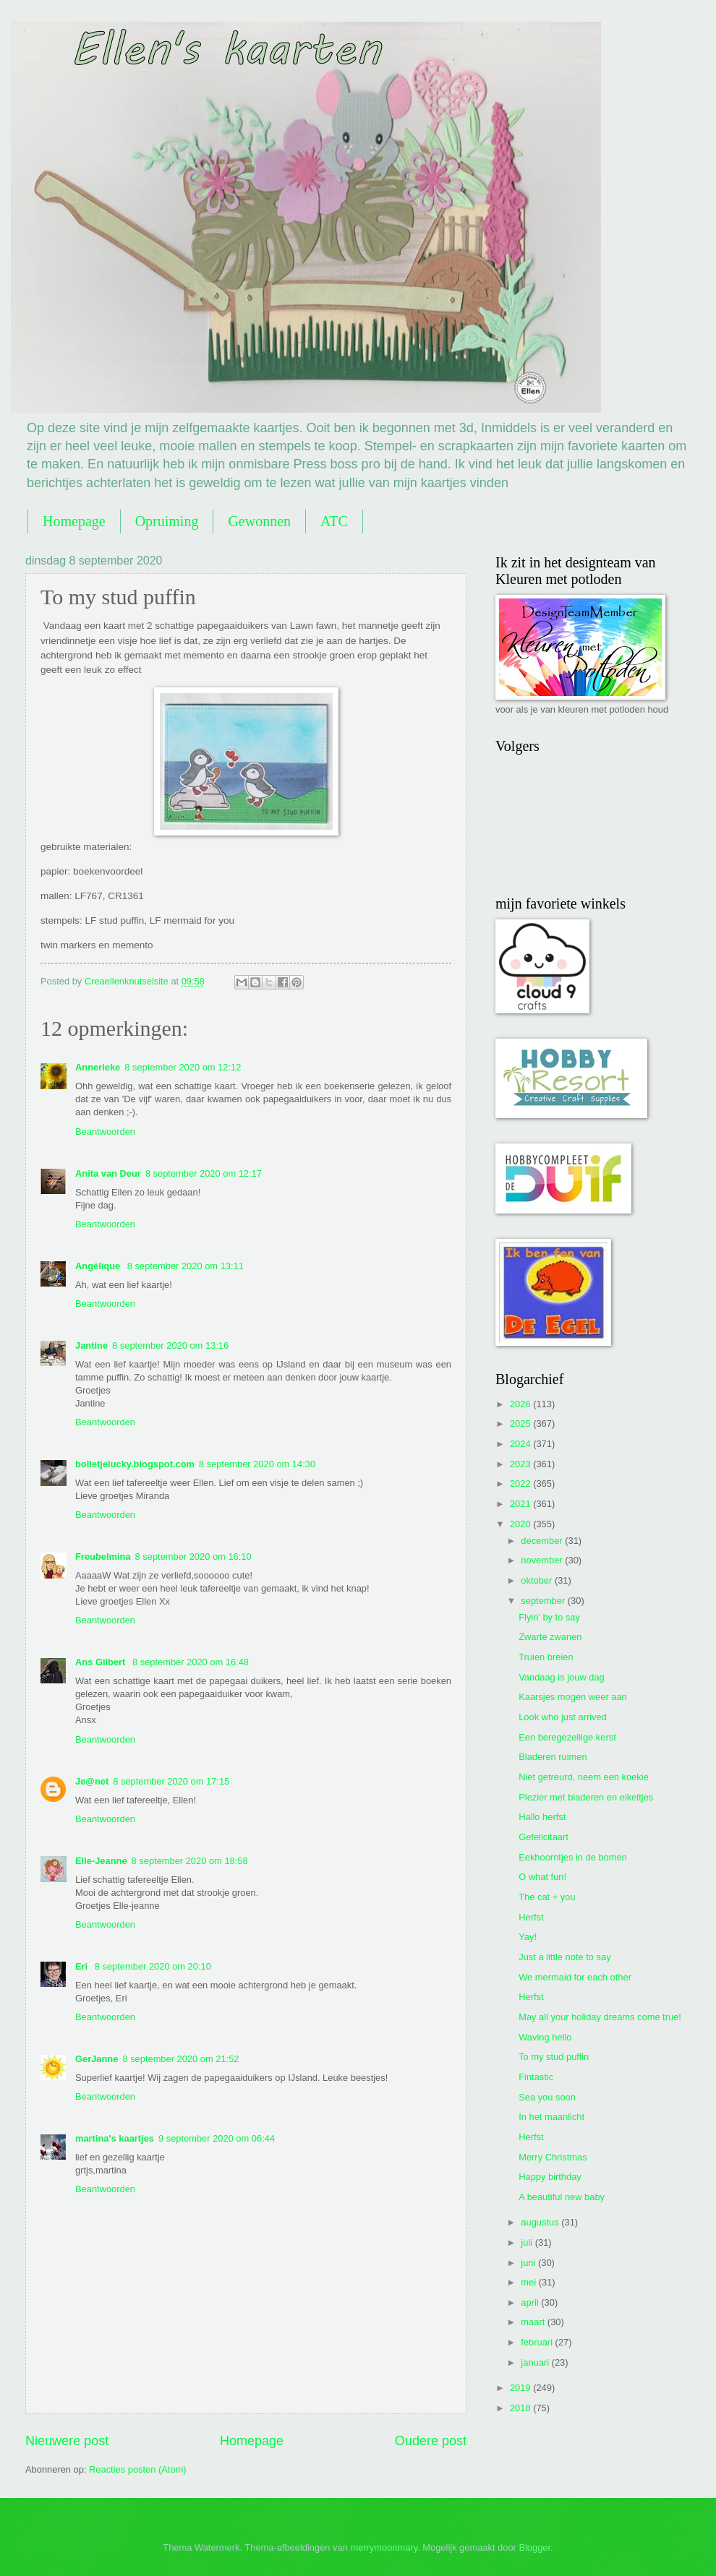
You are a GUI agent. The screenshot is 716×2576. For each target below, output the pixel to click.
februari (538, 2342)
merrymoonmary (383, 2547)
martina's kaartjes (114, 2138)
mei (529, 2282)
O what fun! (542, 1876)
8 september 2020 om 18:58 (190, 1860)
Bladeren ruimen (553, 1756)
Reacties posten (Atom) (138, 2469)
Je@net (91, 1781)
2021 (521, 1503)
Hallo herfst (542, 1816)
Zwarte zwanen (550, 1636)
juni (529, 2262)
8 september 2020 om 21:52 (180, 2058)
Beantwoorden (105, 1131)
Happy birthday (550, 2176)
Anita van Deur (108, 1173)
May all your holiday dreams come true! (600, 2017)
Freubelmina (103, 1556)
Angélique (99, 1266)
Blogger (534, 2547)
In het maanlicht (551, 2116)
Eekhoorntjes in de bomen (573, 1857)
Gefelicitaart (543, 1837)
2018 (521, 2408)
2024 (521, 1443)
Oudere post (430, 2441)
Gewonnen (259, 521)
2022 (521, 1483)
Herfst (531, 1917)
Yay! (528, 1936)
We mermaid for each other (575, 1977)
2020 (521, 1524)
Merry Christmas (553, 2157)
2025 (521, 1423)
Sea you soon (547, 2097)
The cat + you (547, 1897)
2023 (521, 1464)
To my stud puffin (554, 2056)
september (544, 1600)
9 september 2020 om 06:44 (216, 2138)
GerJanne (96, 2058)
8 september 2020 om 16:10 (193, 1556)
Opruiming (167, 521)
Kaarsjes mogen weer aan (573, 1696)
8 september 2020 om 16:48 (190, 1662)
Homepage (74, 521)
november (543, 1560)
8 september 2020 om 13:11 (185, 1266)
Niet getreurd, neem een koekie (584, 1777)
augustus (541, 2222)
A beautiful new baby (562, 2196)
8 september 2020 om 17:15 (171, 1781)
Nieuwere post (66, 2441)
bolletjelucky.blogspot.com (135, 1464)
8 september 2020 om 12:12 (182, 1067)
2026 (521, 1404)
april (531, 2302)
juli (527, 2242)
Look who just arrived (563, 1717)
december (543, 1540)
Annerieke (97, 1067)
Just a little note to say (564, 1957)
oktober (538, 1580)
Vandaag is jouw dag (562, 1677)
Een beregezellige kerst (567, 1737)
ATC (334, 521)
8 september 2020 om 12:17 (203, 1173)
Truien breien (546, 1657)
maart (534, 2322)
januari (536, 2362)
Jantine (91, 1345)
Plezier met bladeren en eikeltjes (586, 1797)
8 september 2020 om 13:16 (170, 1345)
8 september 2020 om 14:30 (257, 1464)
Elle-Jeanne (101, 1860)
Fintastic (536, 2076)
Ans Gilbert (101, 1662)
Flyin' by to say (549, 1617)
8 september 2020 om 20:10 (153, 1966)
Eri (82, 1966)
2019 (521, 2387)
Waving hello (545, 2037)
